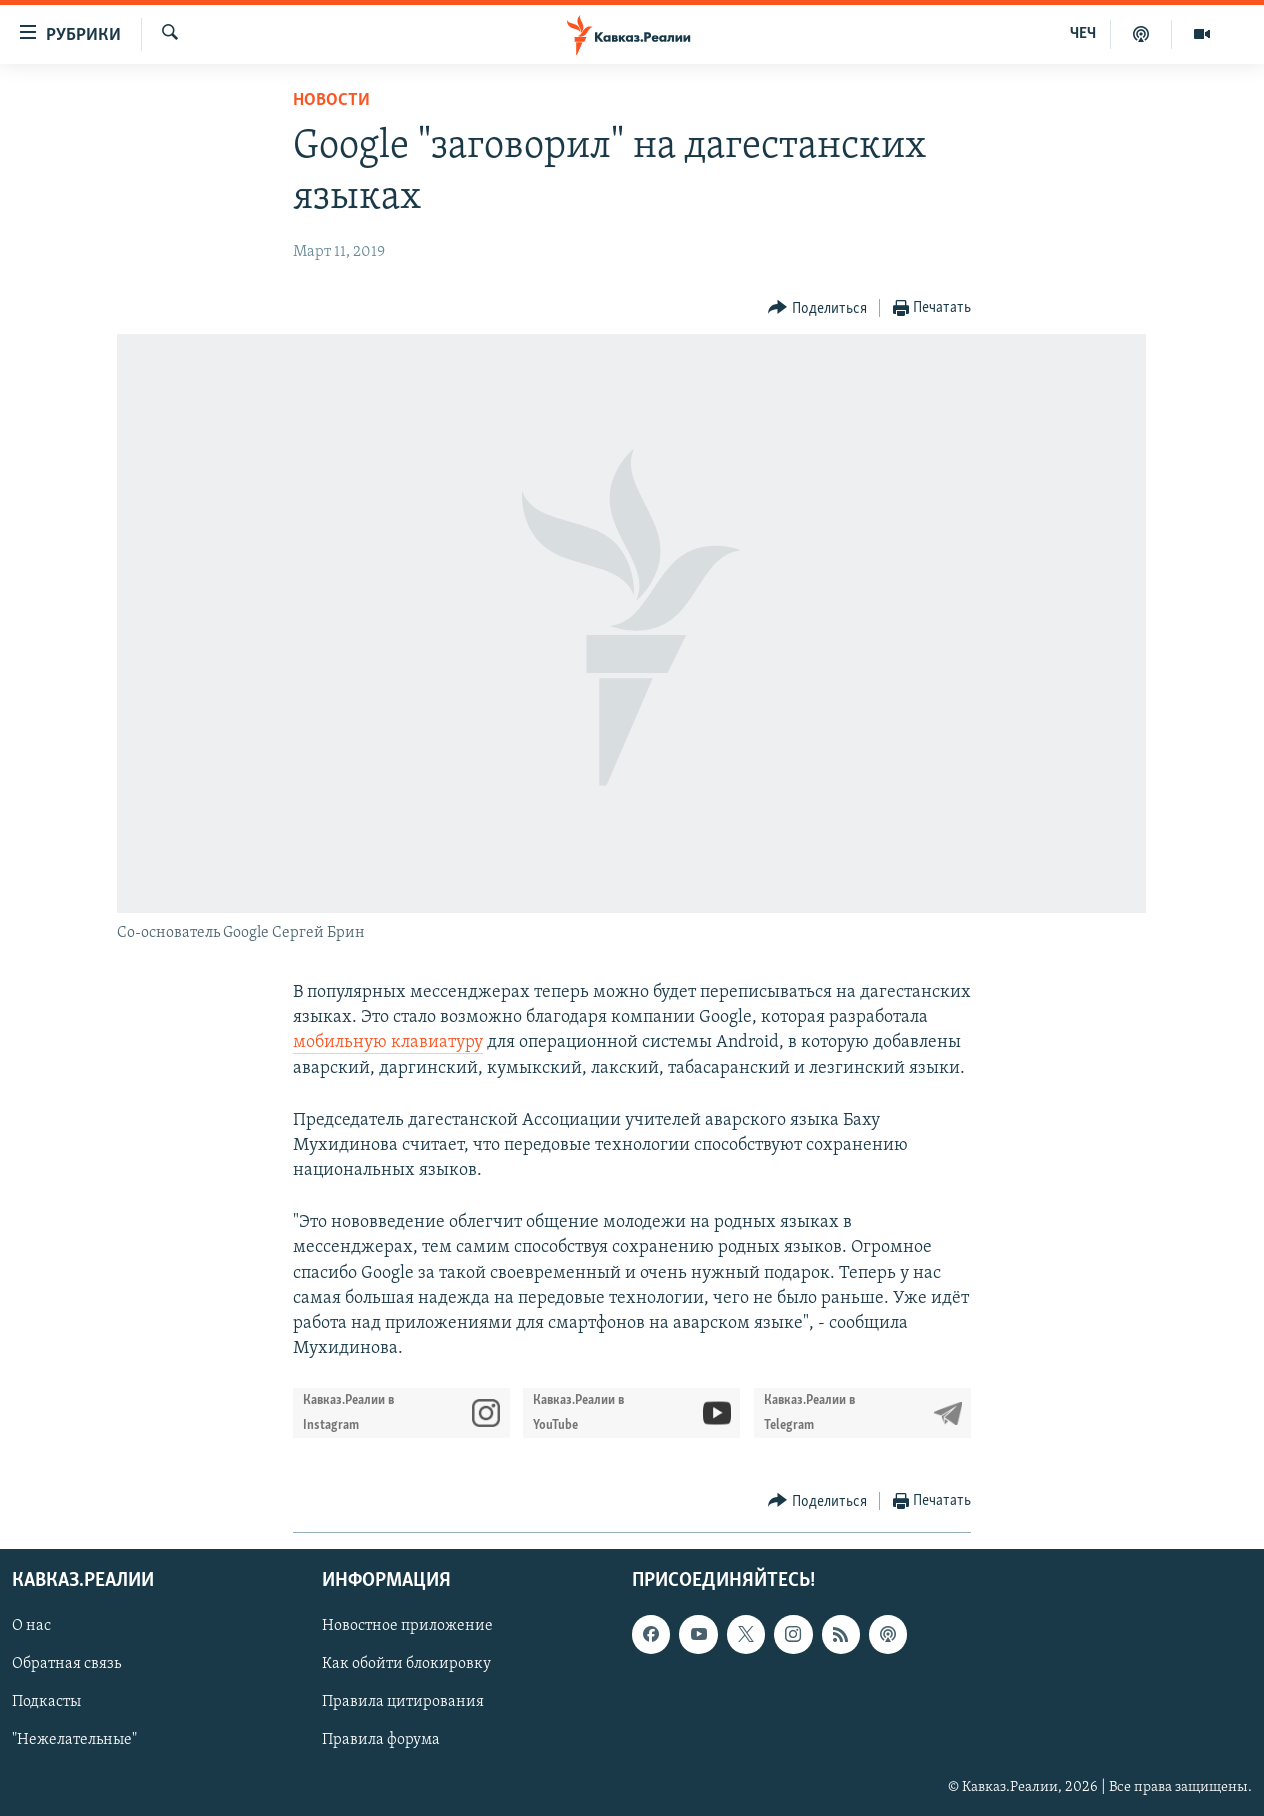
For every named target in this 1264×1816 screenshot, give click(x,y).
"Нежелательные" (74, 1740)
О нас (31, 1626)
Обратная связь (66, 1664)
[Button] (817, 308)
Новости (331, 100)
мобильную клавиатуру (388, 1042)
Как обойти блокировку (406, 1664)
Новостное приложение (407, 1626)
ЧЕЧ (1083, 34)
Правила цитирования (403, 1702)
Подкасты (46, 1702)
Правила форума (381, 1740)
